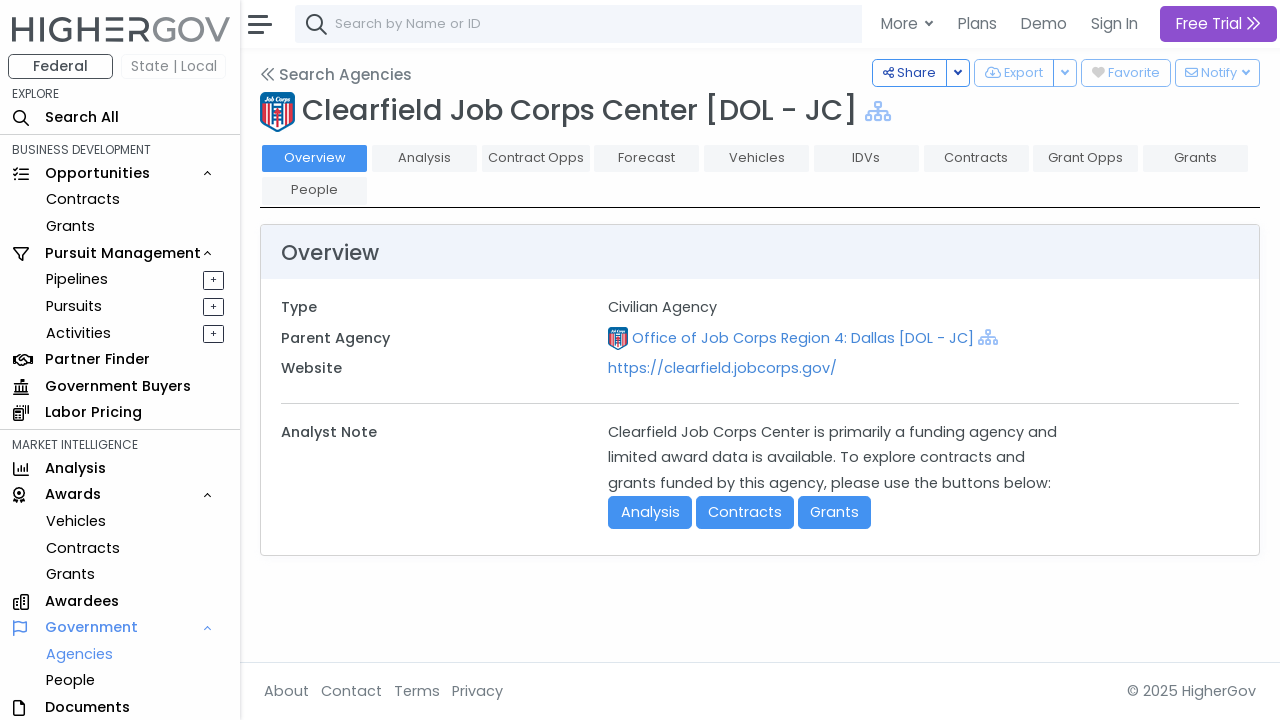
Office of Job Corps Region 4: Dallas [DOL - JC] (803, 338)
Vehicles (76, 521)
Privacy (477, 691)
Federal (60, 66)
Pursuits (74, 306)
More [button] (901, 23)
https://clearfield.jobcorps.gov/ (722, 368)
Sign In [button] (1114, 23)
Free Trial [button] (1218, 23)
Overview (315, 157)
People (70, 680)
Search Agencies (336, 74)
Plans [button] (977, 23)
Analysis (650, 512)
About (286, 691)
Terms (417, 691)
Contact (351, 691)
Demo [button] (1044, 23)
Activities (78, 333)
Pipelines (77, 279)
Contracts (83, 199)
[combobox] (595, 24)
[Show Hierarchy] (878, 111)
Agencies (79, 654)
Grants (70, 226)
